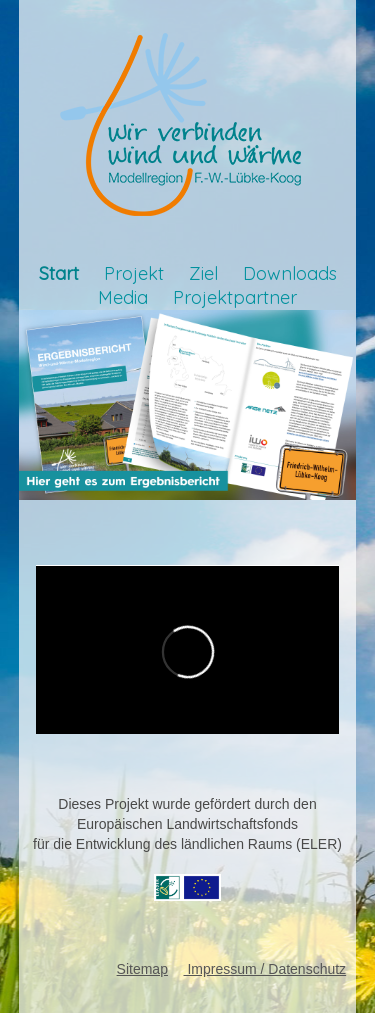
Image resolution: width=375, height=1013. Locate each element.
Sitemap (142, 969)
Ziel (203, 273)
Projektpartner (235, 297)
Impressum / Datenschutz (265, 969)
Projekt (134, 273)
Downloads (290, 273)
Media (123, 297)
